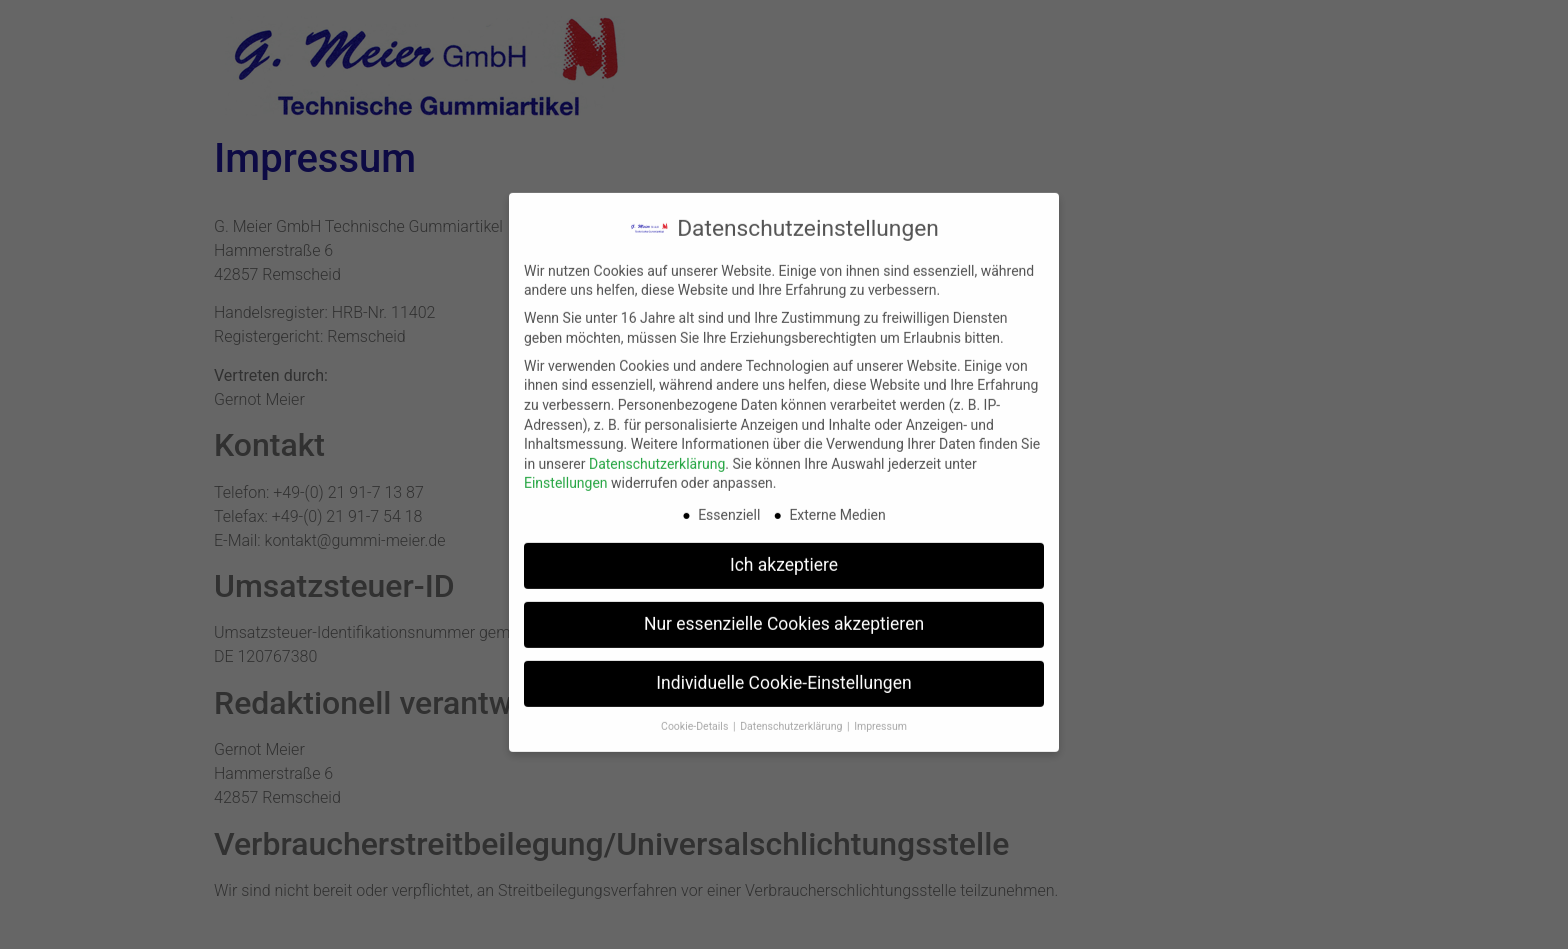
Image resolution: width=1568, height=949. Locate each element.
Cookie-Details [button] (696, 714)
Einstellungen (566, 472)
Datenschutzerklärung (657, 452)
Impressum (880, 714)
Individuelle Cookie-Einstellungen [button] (783, 671)
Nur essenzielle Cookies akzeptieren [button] (784, 612)
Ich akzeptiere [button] (784, 553)
